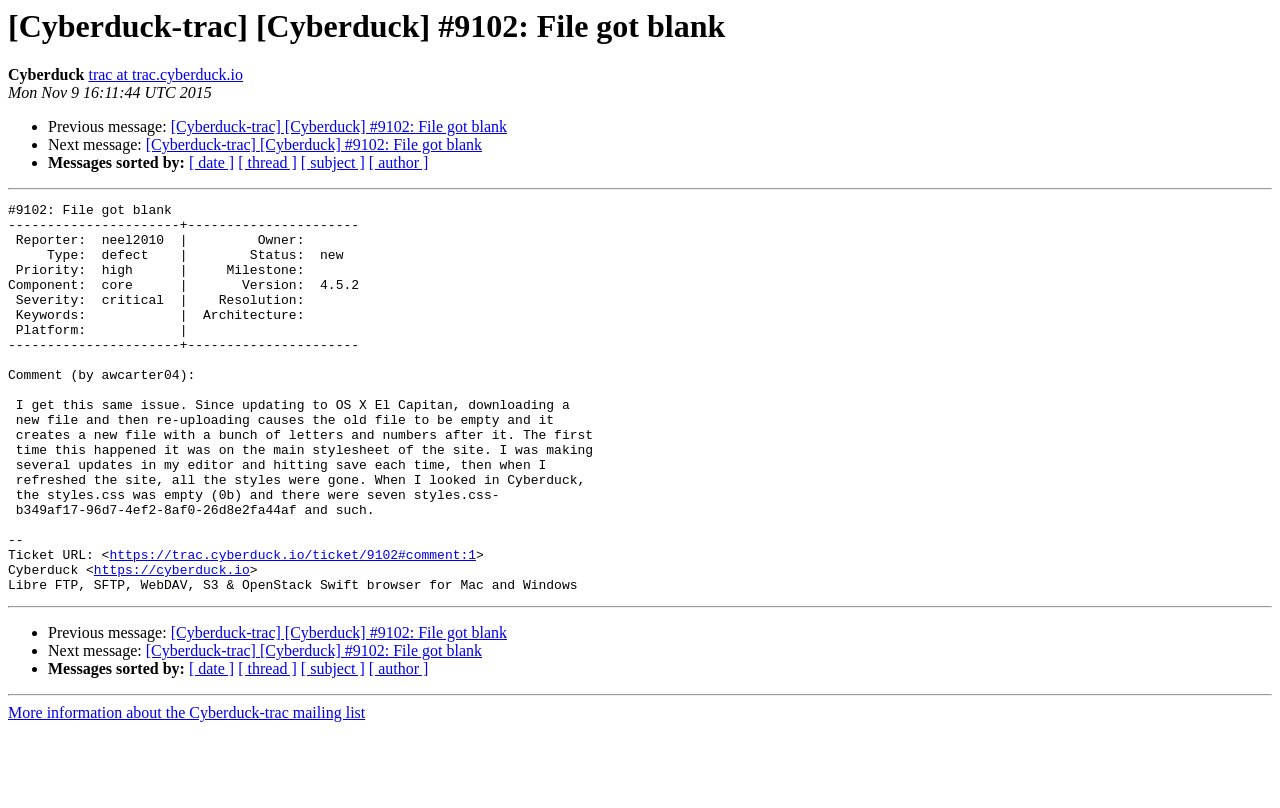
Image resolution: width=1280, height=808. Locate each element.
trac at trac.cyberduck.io (165, 74)
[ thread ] (267, 162)
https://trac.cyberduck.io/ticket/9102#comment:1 (292, 626)
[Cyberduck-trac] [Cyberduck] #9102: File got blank (339, 126)
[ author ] (399, 162)
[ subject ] (333, 162)
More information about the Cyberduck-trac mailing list (186, 790)
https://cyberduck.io (172, 644)
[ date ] (211, 162)
